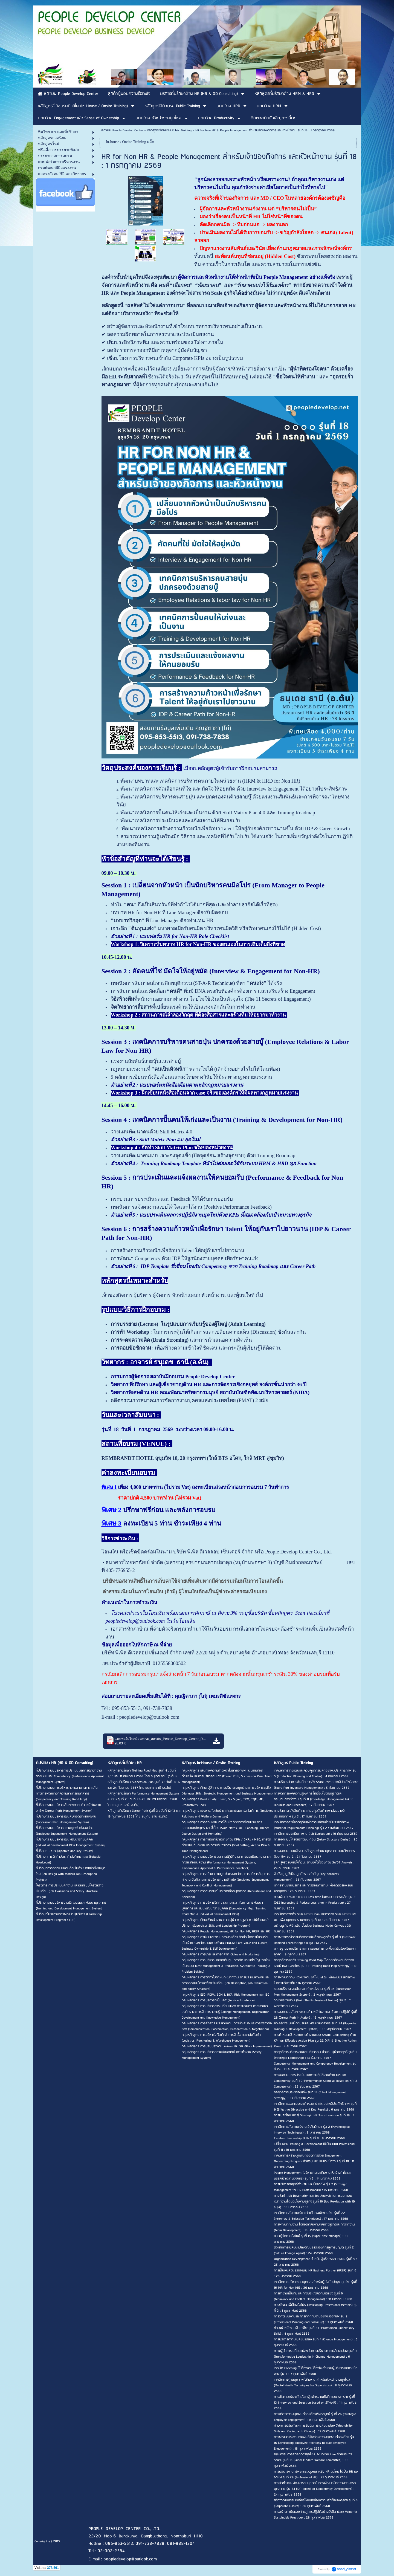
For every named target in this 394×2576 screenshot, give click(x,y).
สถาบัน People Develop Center (122, 130)
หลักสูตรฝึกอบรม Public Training (169, 130)
